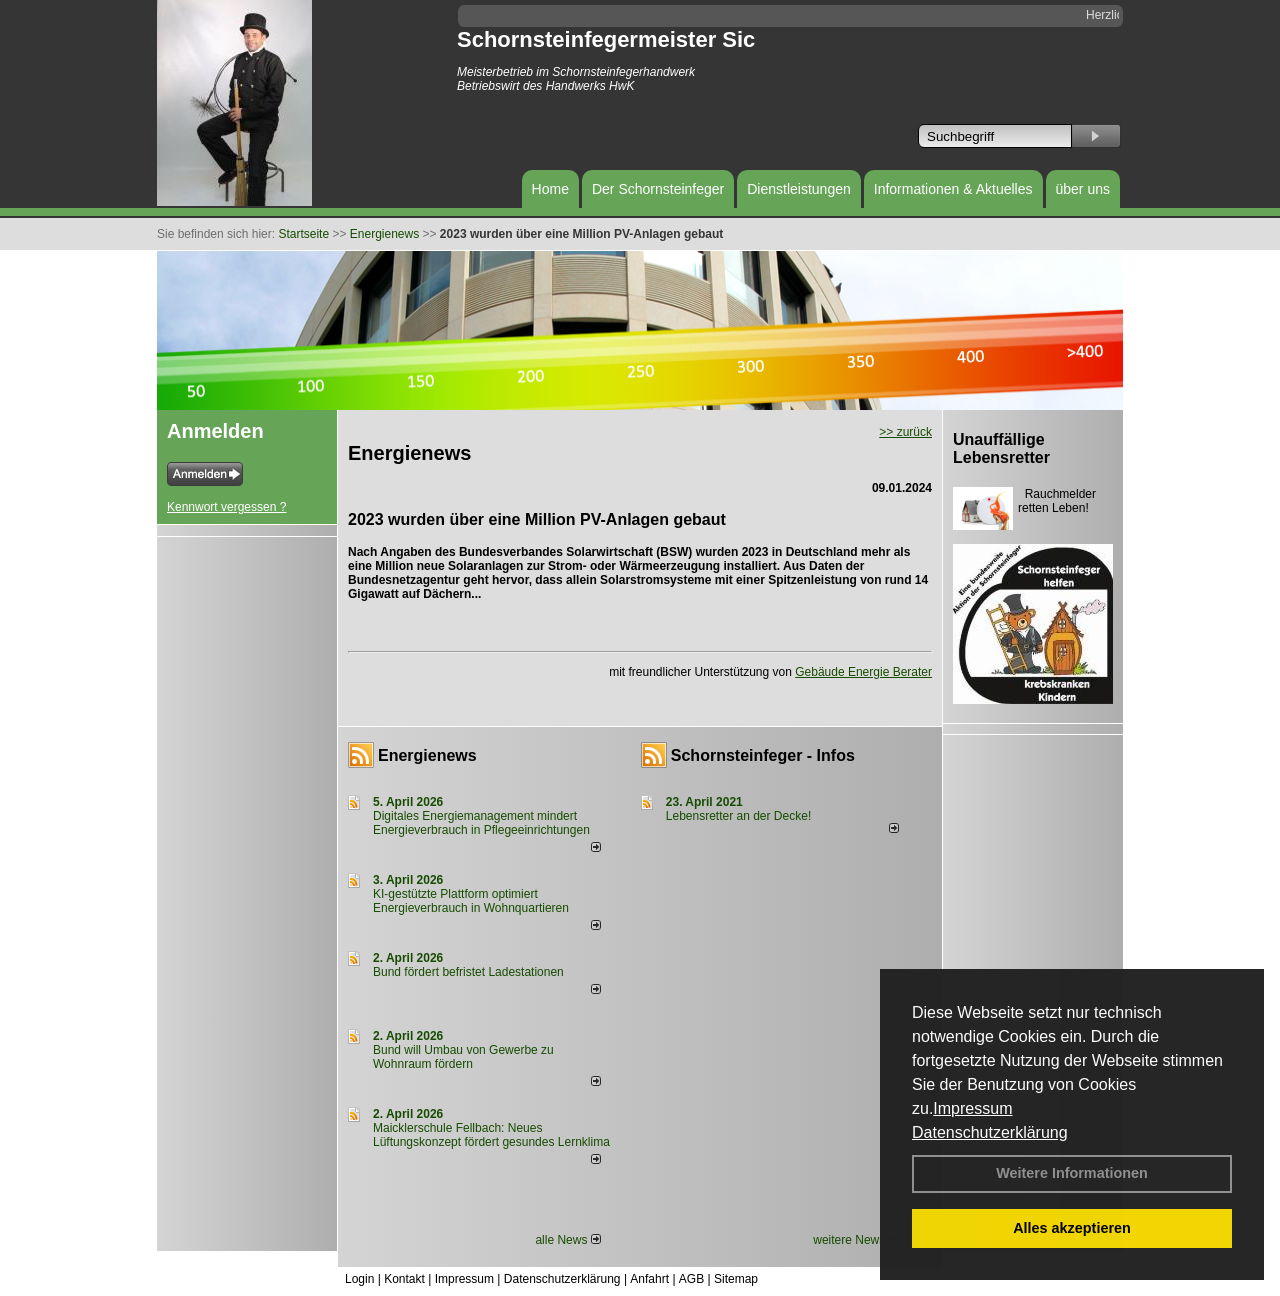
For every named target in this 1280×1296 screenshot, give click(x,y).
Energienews (427, 755)
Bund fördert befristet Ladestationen (468, 972)
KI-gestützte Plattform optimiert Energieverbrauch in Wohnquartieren (471, 901)
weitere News (855, 1240)
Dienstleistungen (799, 189)
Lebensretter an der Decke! (738, 816)
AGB (691, 1279)
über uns (1083, 189)
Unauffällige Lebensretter (1001, 448)
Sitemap (736, 1279)
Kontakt (404, 1279)
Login (359, 1279)
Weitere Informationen (1072, 1173)
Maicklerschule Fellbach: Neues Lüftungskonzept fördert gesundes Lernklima (491, 1135)
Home (550, 189)
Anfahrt (649, 1279)
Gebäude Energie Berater (863, 672)
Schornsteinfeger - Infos (763, 755)
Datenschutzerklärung (990, 1132)
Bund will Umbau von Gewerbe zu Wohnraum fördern (463, 1057)
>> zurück (905, 432)
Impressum (972, 1108)
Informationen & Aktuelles (953, 189)
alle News (567, 1240)
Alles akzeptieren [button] (1072, 1228)
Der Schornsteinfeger (658, 189)
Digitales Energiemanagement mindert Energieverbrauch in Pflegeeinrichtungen (481, 823)
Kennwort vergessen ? (226, 507)
